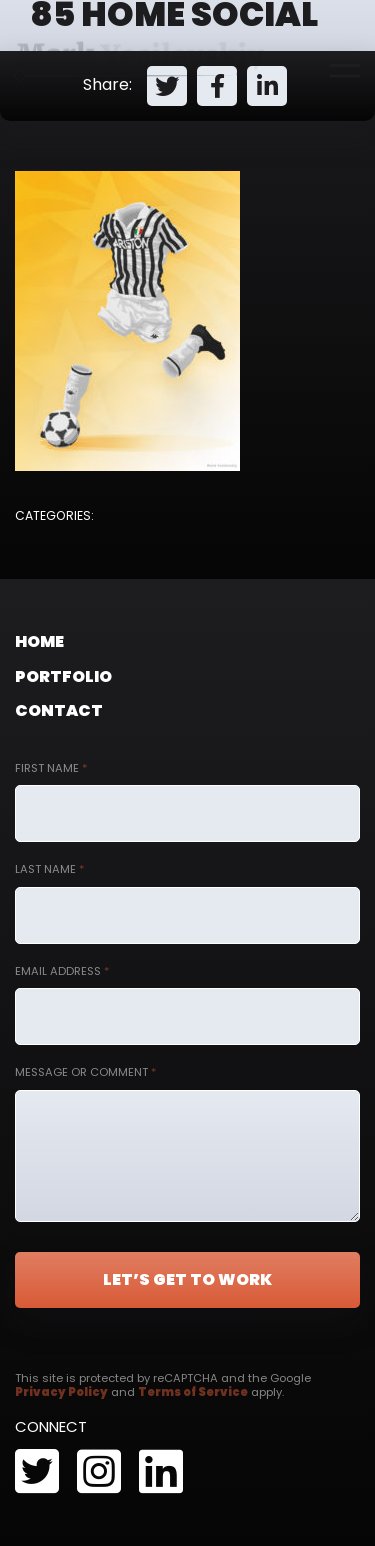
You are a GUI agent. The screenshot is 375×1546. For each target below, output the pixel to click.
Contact (59, 710)
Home (39, 641)
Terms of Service (193, 1392)
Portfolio (63, 676)
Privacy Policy (61, 1392)
